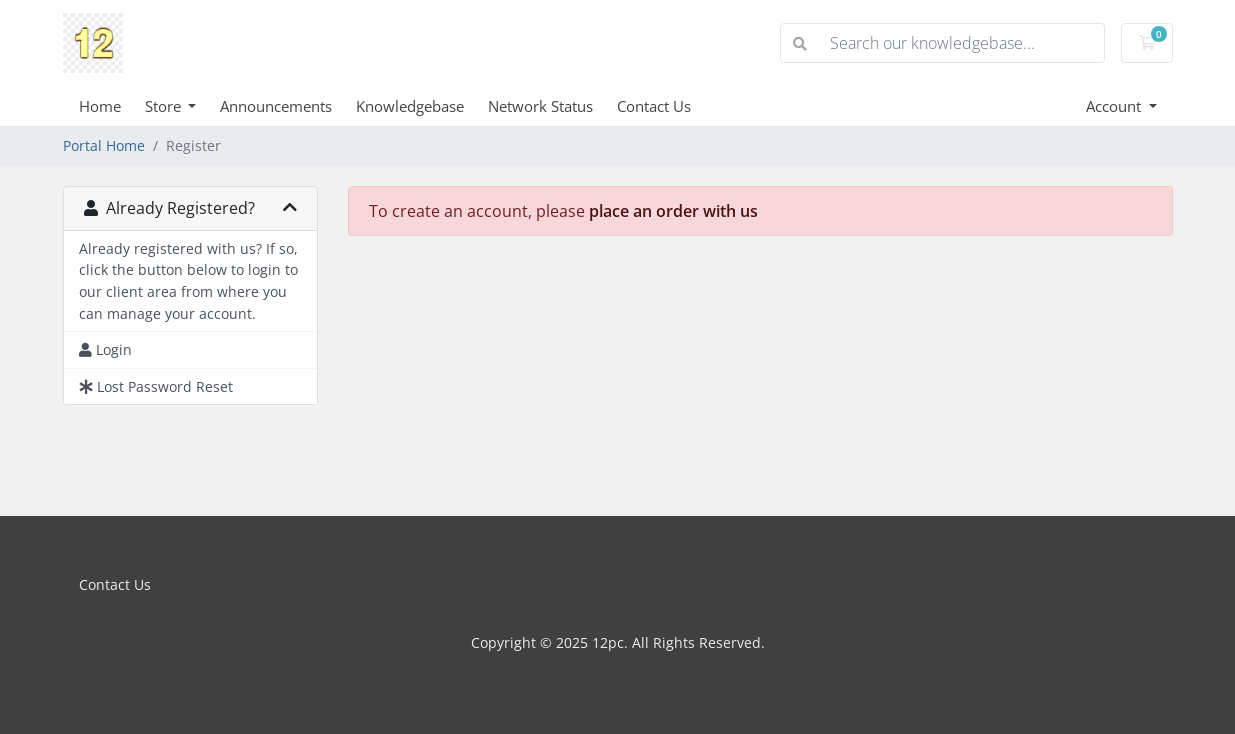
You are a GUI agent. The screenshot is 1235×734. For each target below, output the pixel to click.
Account (1115, 106)
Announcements (276, 106)
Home (100, 106)
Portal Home (104, 145)
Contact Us (654, 106)
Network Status (540, 106)
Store (165, 106)
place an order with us (673, 211)
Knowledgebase (410, 106)
